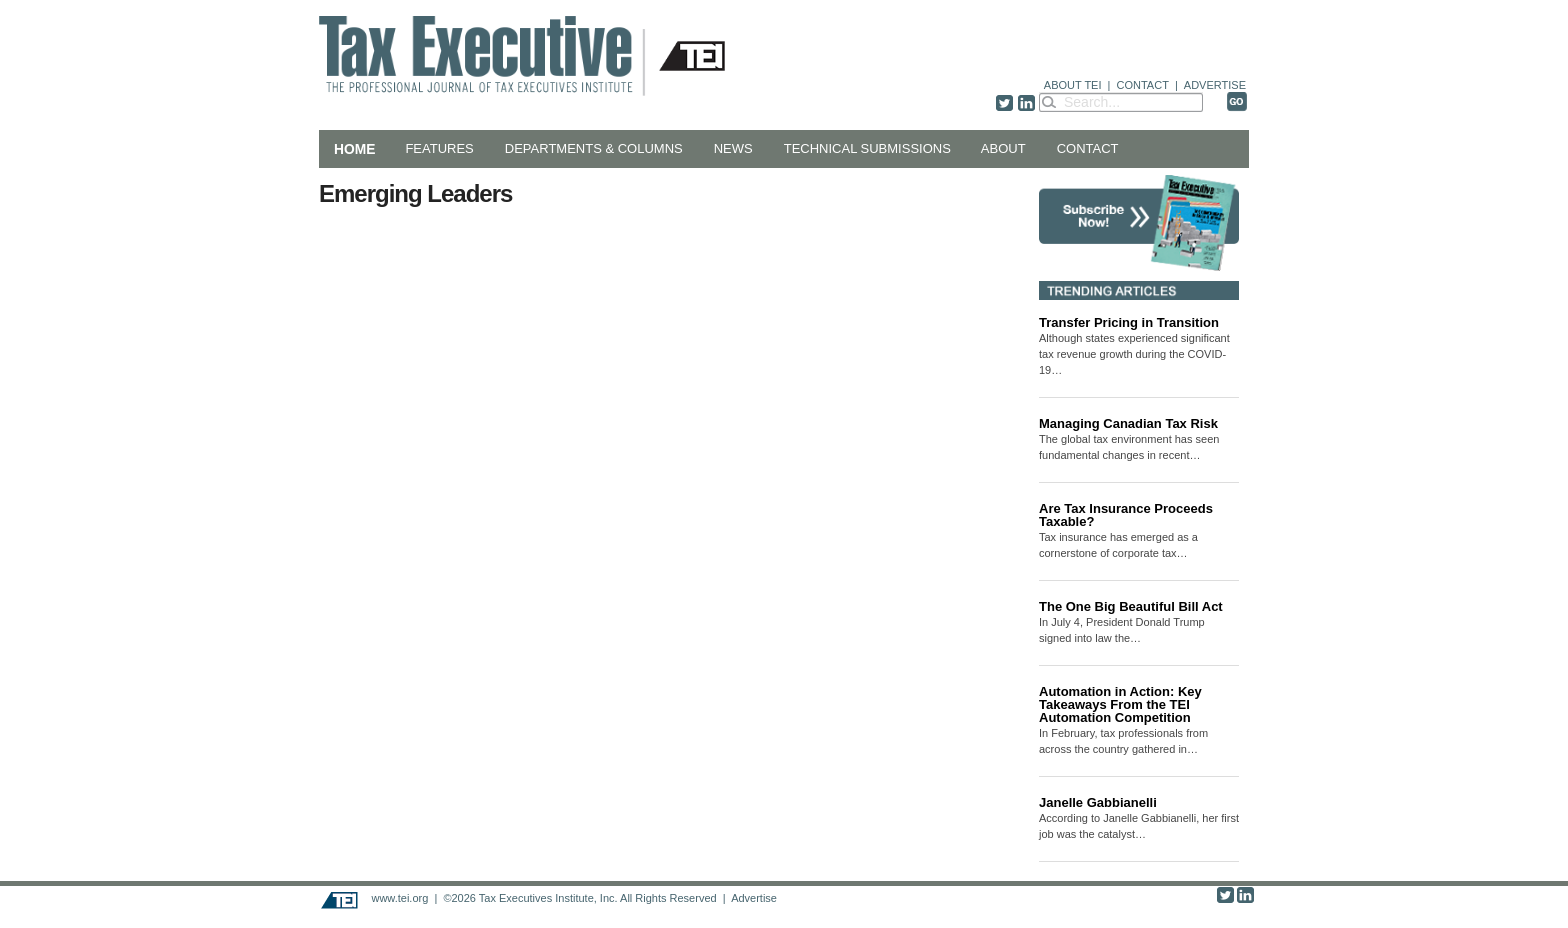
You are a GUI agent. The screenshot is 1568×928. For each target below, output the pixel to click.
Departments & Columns (594, 148)
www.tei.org (399, 898)
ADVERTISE (1215, 85)
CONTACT (1143, 85)
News (733, 148)
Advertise (754, 898)
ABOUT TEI (1073, 85)
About (1003, 148)
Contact (1088, 148)
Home (354, 149)
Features (439, 148)
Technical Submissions (867, 148)
